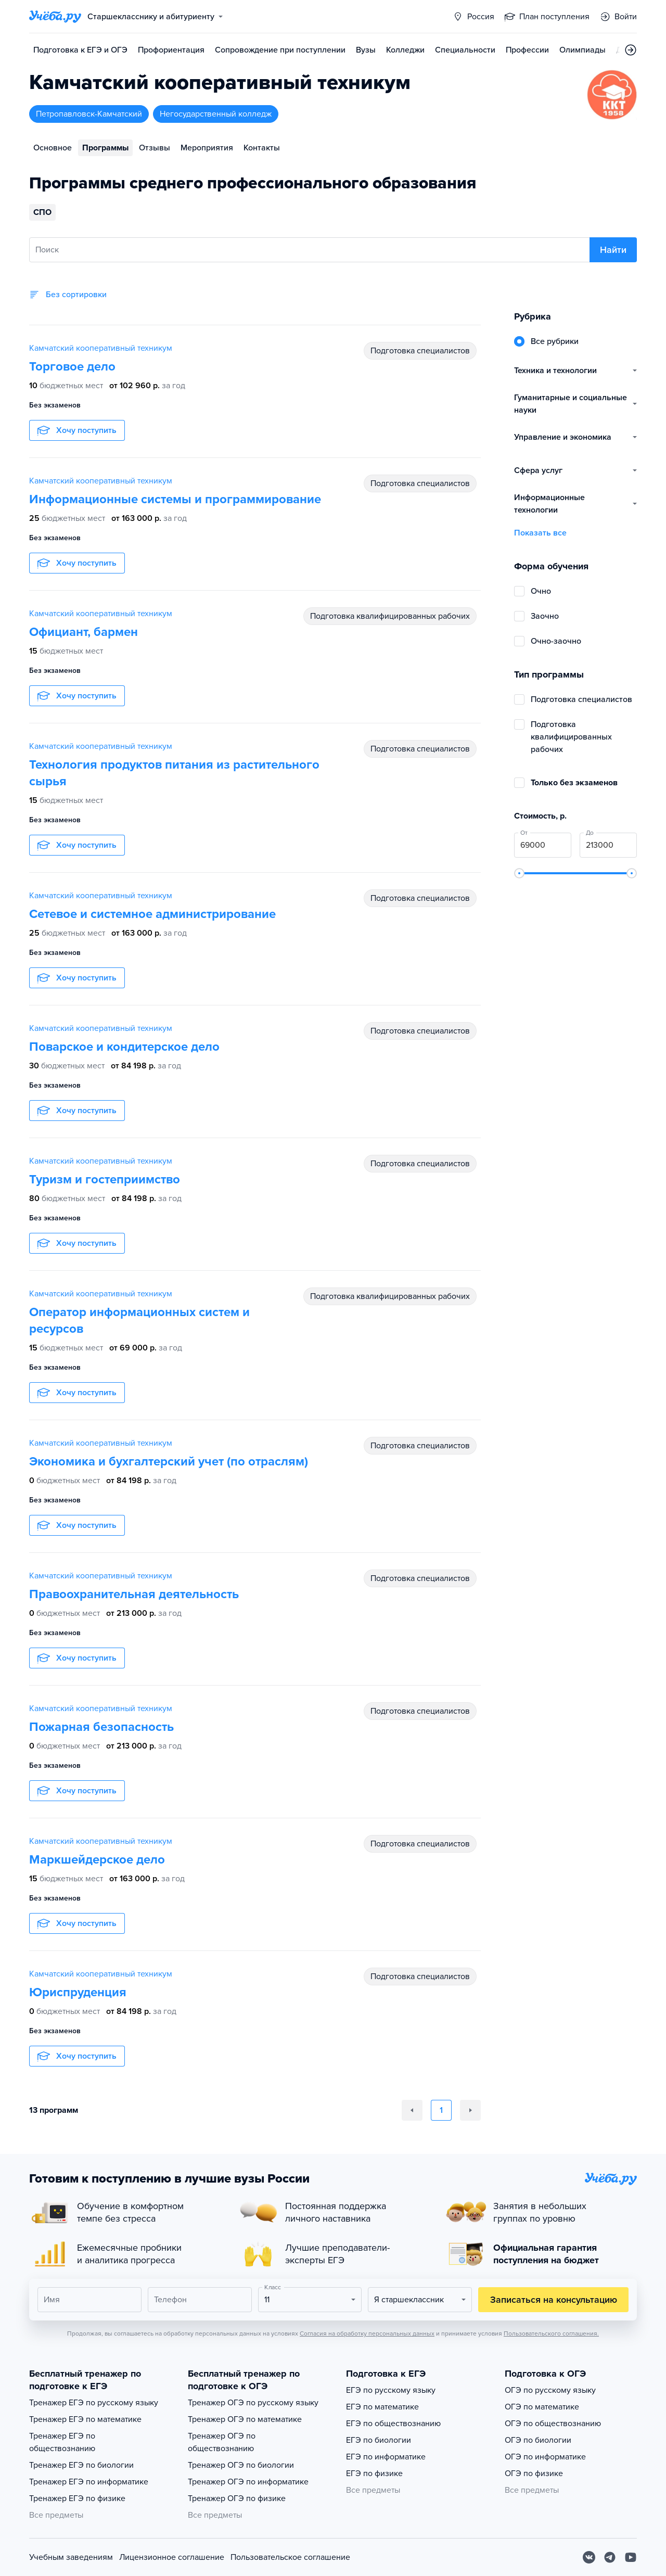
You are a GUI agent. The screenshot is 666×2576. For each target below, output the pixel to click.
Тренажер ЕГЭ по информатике (88, 2482)
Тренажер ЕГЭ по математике (85, 2419)
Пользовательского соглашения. (551, 2333)
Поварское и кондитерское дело (124, 1046)
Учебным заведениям (71, 2557)
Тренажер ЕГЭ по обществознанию (62, 2442)
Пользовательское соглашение (290, 2557)
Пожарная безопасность (101, 1727)
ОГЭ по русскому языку (550, 2390)
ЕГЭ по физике (374, 2473)
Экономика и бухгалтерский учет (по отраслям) (168, 1461)
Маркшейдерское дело (97, 1859)
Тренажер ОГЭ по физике (237, 2498)
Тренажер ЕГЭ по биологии (81, 2465)
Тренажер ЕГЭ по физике (77, 2498)
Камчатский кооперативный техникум (100, 348)
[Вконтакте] (589, 2557)
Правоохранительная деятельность (134, 1594)
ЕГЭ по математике (382, 2407)
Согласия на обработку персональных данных (367, 2333)
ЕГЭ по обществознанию (393, 2423)
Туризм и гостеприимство (104, 1179)
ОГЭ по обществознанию (553, 2423)
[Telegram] (610, 2557)
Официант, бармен (83, 632)
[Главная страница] (55, 16)
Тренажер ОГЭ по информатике (248, 2482)
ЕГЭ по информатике (386, 2457)
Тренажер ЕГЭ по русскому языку (93, 2403)
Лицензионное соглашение (171, 2557)
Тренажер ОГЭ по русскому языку (253, 2403)
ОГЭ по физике (534, 2473)
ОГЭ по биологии (538, 2440)
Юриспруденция (77, 1992)
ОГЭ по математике (542, 2407)
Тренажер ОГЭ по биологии (241, 2465)
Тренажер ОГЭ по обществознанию (221, 2442)
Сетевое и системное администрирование (152, 914)
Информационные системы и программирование (175, 499)
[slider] (519, 873)
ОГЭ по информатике (545, 2457)
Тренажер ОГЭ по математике (245, 2419)
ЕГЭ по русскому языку (391, 2390)
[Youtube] (630, 2557)
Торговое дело (72, 366)
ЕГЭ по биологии (378, 2440)
